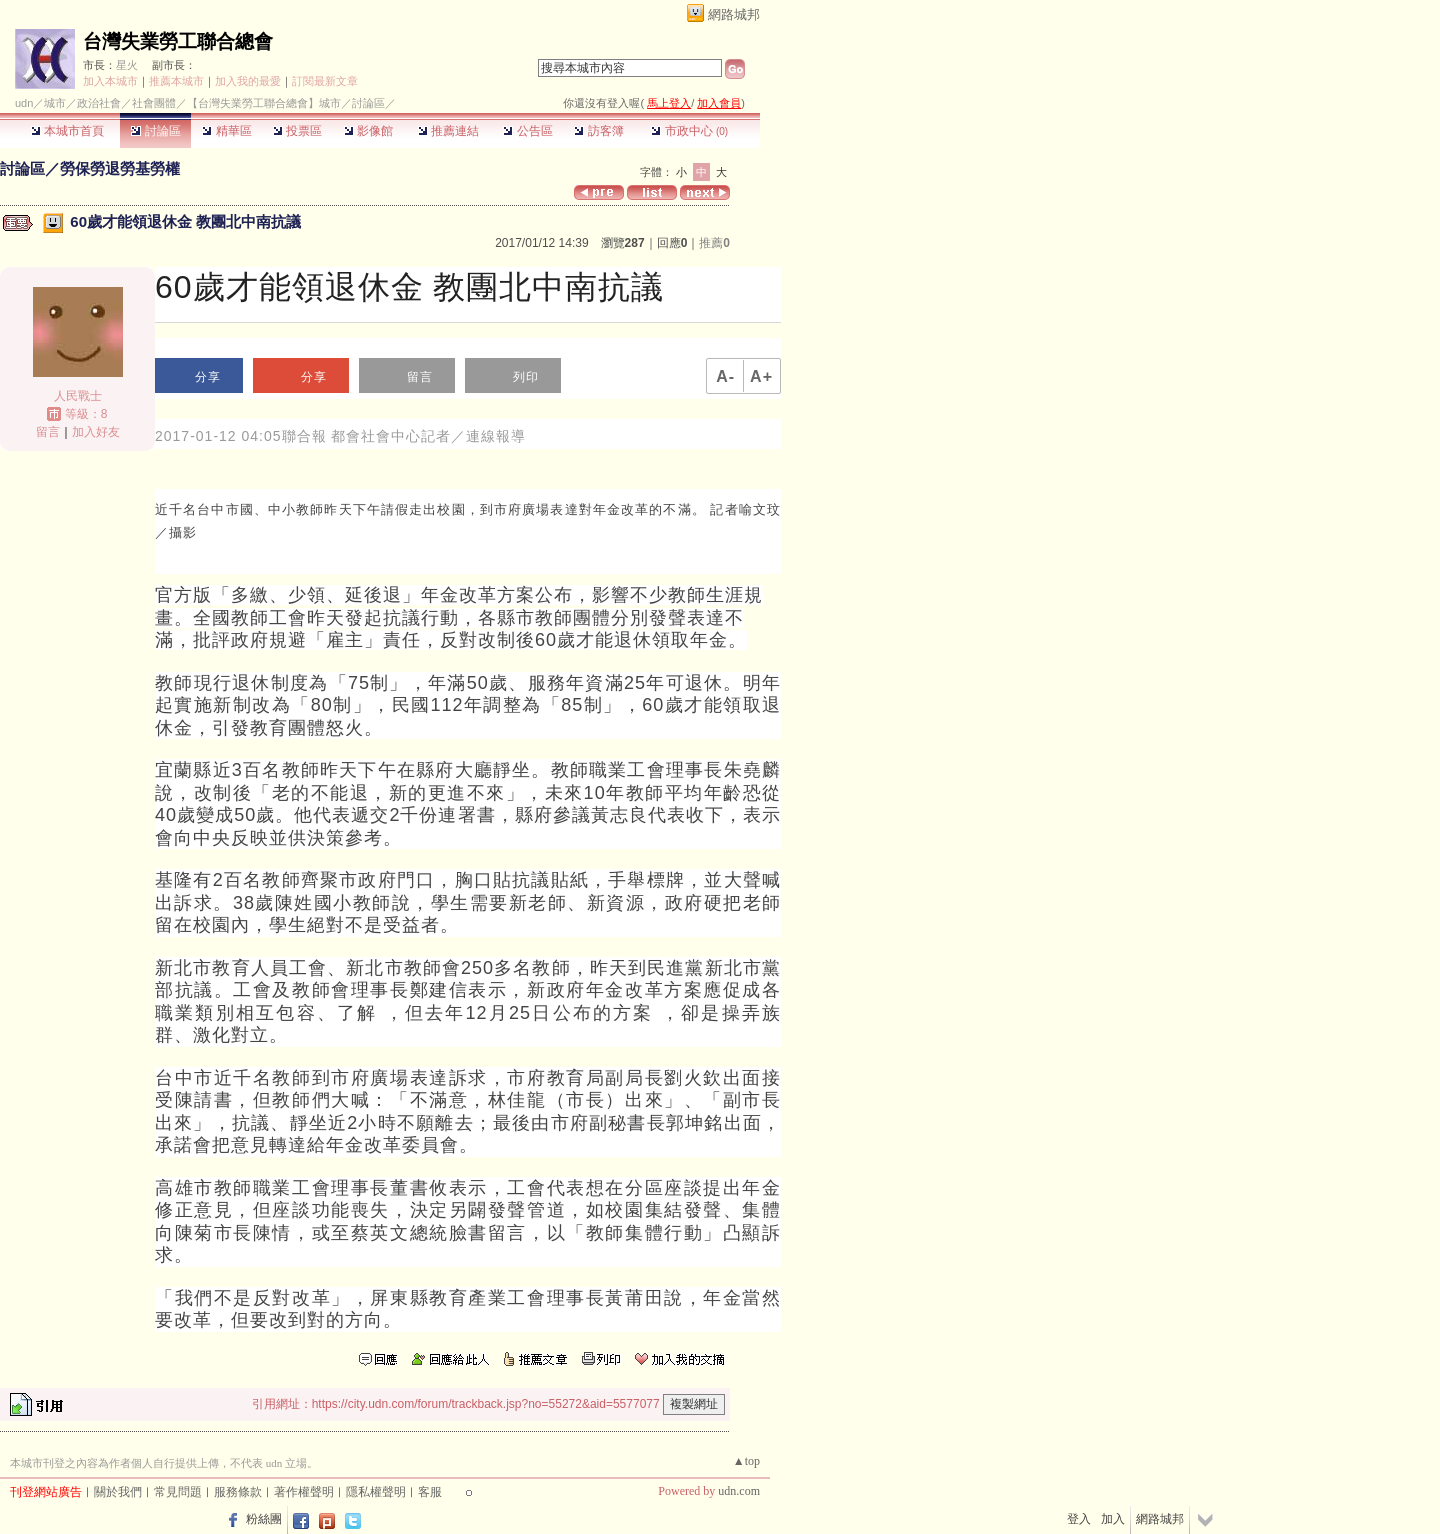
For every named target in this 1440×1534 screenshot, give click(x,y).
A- (725, 376)
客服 (430, 1492)
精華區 (226, 131)
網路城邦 (734, 14)
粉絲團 (264, 1519)
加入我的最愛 (248, 81)
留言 (48, 432)
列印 (526, 377)
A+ (761, 376)
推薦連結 (448, 131)
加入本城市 (110, 81)
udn (24, 103)
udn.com (739, 1491)
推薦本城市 (176, 81)
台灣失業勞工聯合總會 (178, 41)
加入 (1113, 1519)
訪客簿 (598, 131)
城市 (55, 103)
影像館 (368, 131)
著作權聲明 (304, 1492)
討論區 (155, 131)
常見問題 (178, 1492)
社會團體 (154, 103)
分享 (208, 377)
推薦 (714, 243)
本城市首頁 (67, 131)
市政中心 (689, 131)
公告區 (527, 131)
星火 (127, 65)
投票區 (297, 131)
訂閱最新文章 (325, 81)
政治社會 (99, 103)
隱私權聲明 (376, 1492)
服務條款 (238, 1492)
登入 (1079, 1519)
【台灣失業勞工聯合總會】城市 (264, 103)
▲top (746, 1461)
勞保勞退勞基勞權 (120, 168)
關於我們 (118, 1492)
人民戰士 (78, 396)
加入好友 (96, 432)
